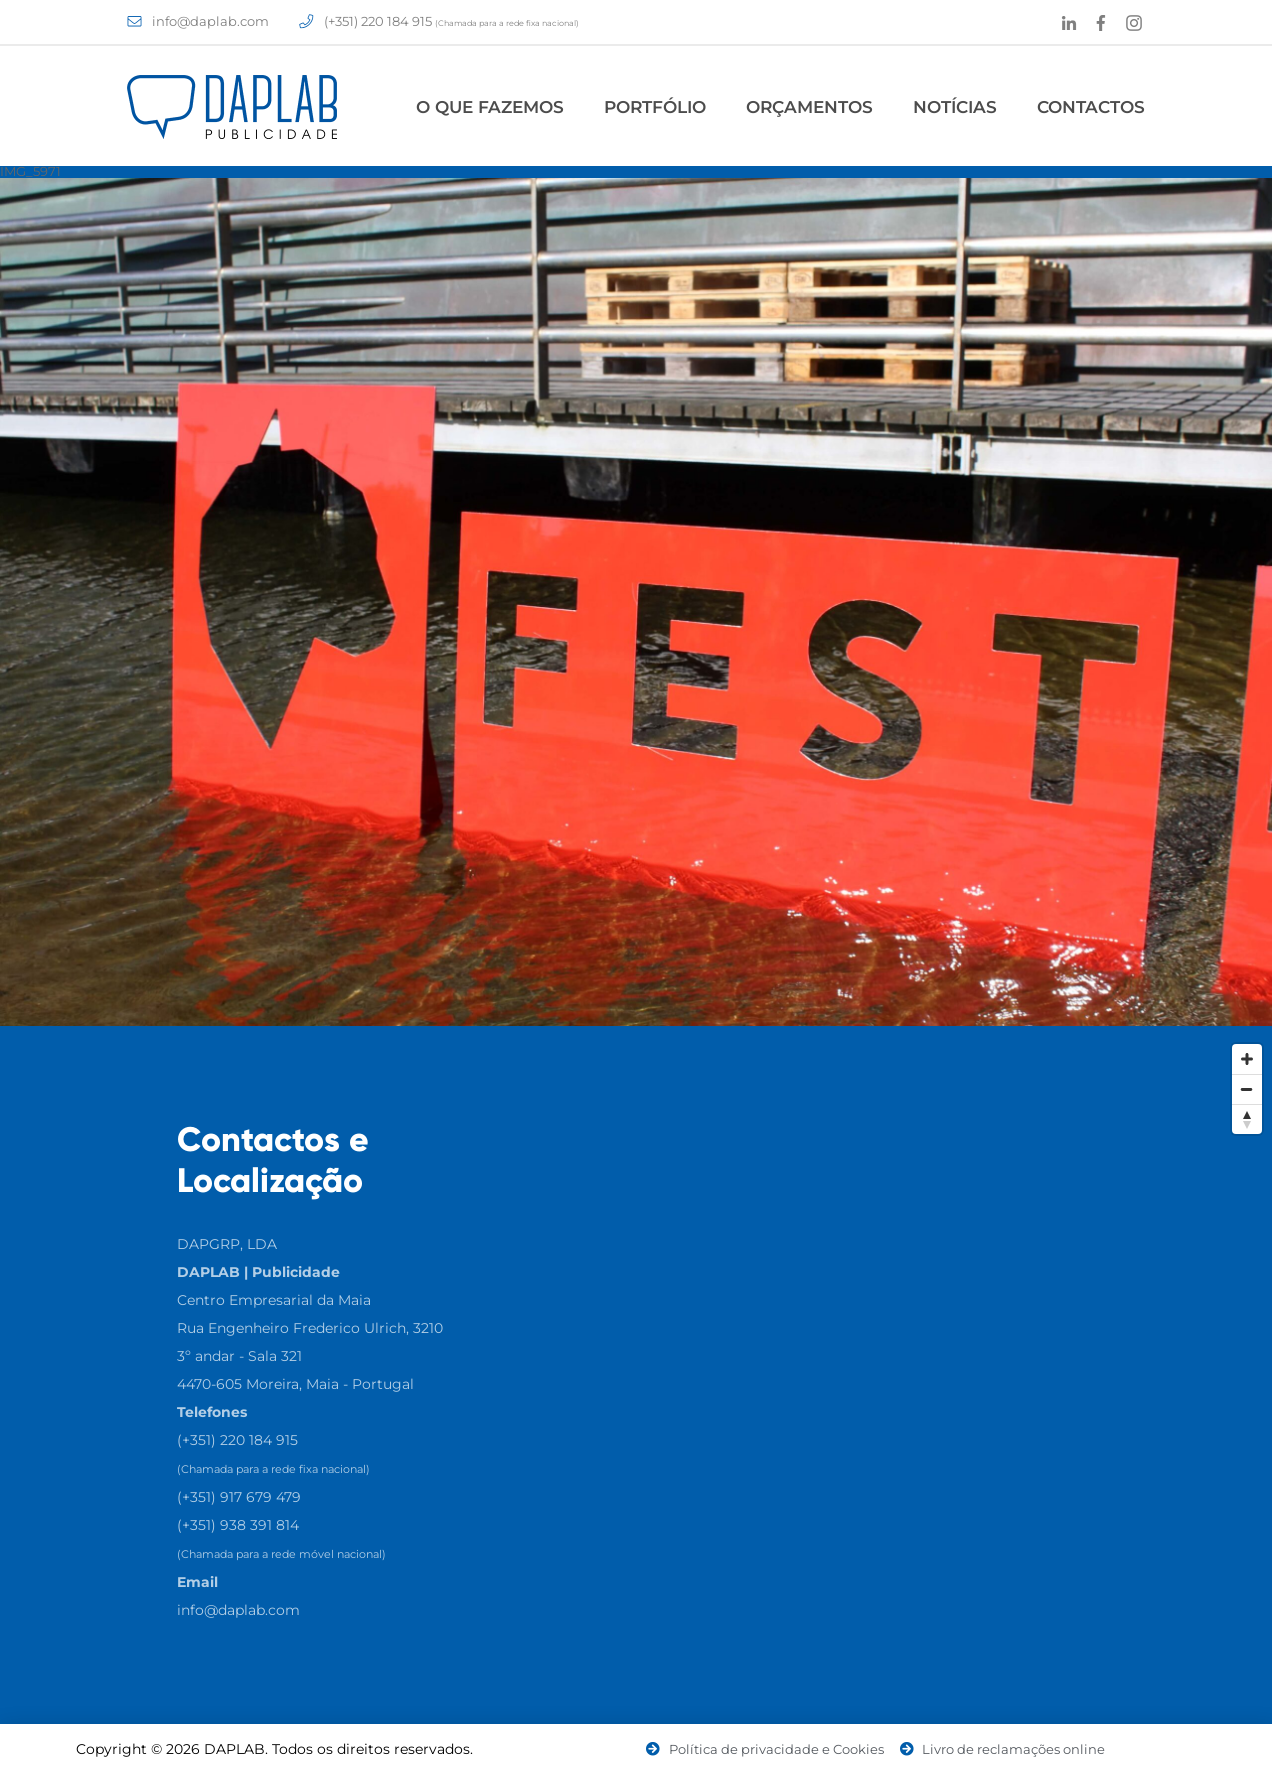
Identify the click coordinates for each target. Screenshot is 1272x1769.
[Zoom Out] (1247, 1089)
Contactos (1091, 107)
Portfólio (655, 107)
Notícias (955, 107)
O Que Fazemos (490, 107)
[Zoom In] (1247, 1059)
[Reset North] (1247, 1119)
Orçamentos (809, 107)
